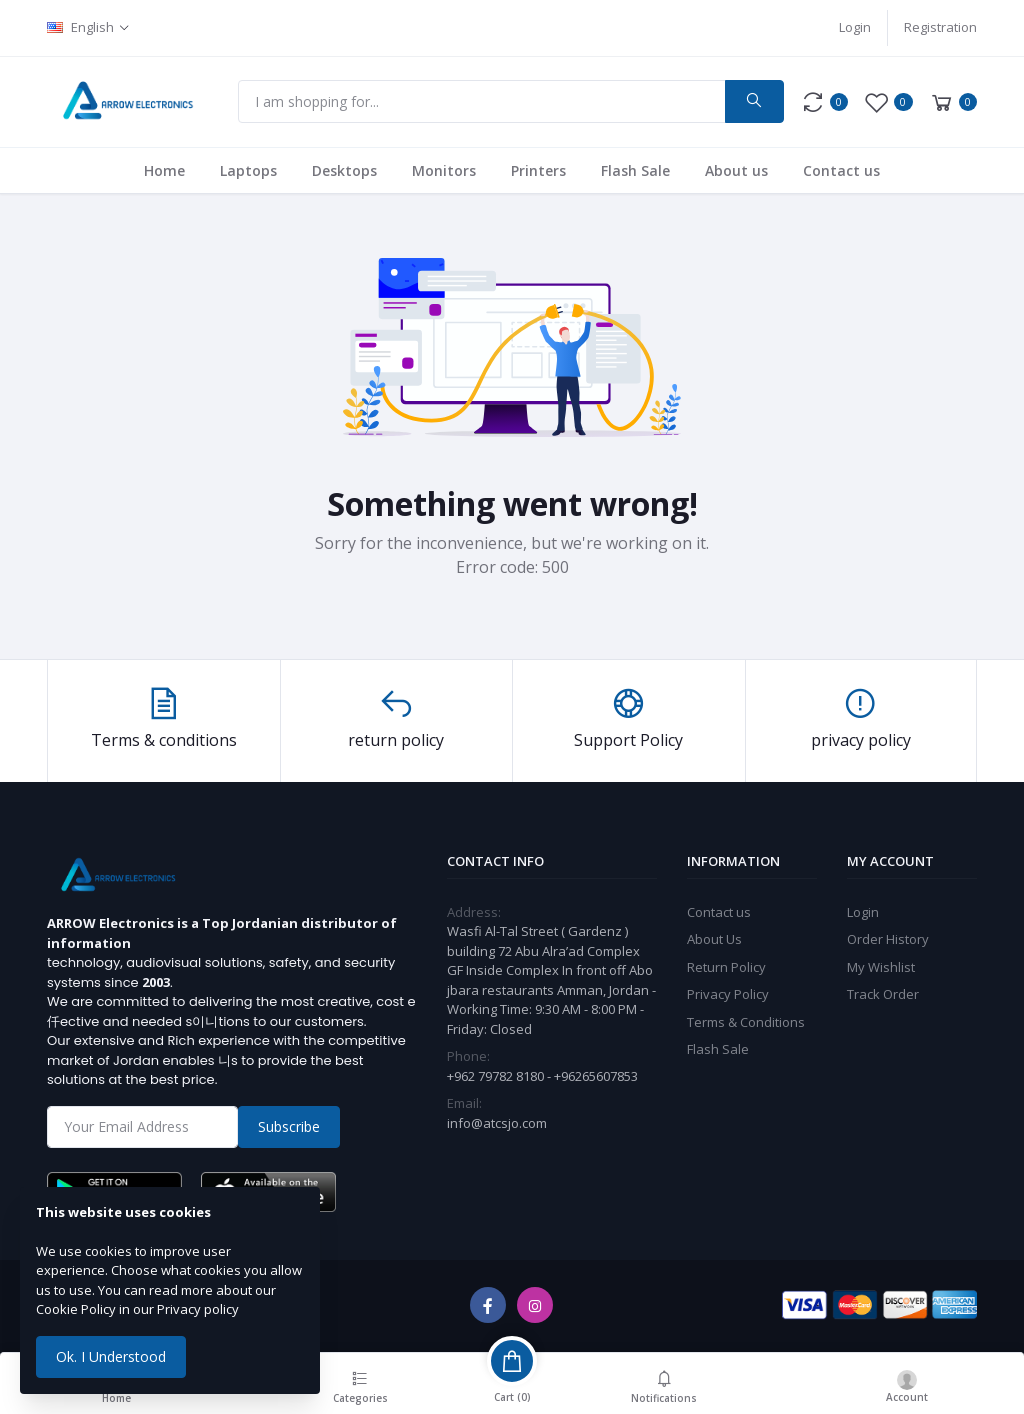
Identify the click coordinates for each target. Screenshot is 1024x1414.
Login (855, 27)
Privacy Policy (728, 994)
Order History (888, 939)
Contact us (841, 170)
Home (164, 170)
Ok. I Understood (111, 1356)
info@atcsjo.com (497, 1123)
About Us (714, 939)
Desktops (344, 170)
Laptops (248, 170)
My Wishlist (881, 967)
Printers (538, 170)
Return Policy (726, 967)
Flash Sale (635, 170)
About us (736, 170)
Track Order (883, 994)
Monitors (444, 170)
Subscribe (289, 1126)
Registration (940, 27)
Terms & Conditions (746, 1022)
